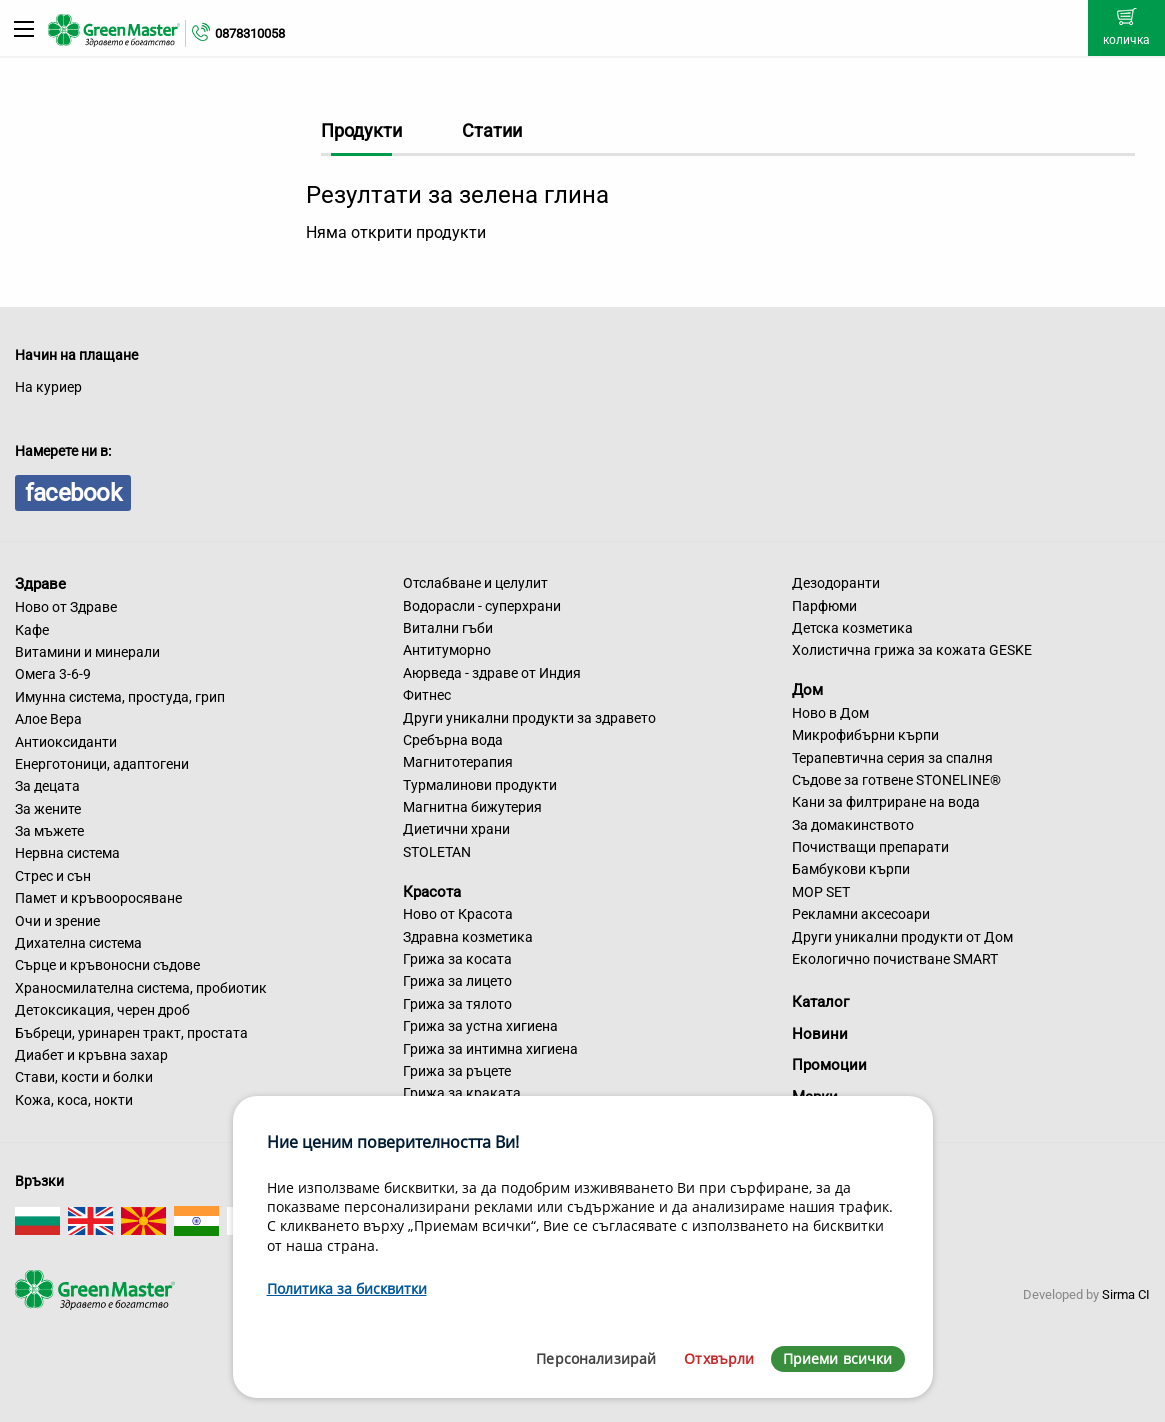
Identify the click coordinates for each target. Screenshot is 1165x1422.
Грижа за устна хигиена (480, 1026)
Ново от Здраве (66, 607)
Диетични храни (456, 829)
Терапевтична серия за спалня (892, 758)
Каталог (820, 1002)
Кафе (32, 630)
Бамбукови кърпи (851, 869)
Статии (492, 130)
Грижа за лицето (457, 981)
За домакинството (853, 825)
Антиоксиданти (66, 742)
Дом (807, 690)
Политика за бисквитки (347, 1288)
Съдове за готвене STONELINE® (896, 780)
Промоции (829, 1065)
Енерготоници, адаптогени (102, 764)
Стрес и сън (53, 876)
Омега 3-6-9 (53, 674)
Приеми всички (838, 1358)
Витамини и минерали (87, 652)
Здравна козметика (468, 937)
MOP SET (821, 892)
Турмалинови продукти (480, 785)
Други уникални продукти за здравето (529, 718)
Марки (815, 1097)
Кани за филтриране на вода (886, 802)
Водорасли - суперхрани (482, 606)
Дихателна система (78, 943)
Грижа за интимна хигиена (490, 1049)
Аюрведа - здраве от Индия (492, 673)
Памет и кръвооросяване (98, 898)
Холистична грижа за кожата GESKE (912, 650)
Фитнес (427, 695)
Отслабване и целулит (475, 583)
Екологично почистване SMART (895, 959)
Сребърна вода (453, 740)
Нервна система (67, 853)
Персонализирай (596, 1358)
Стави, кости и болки (84, 1077)
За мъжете (49, 831)
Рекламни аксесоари (861, 914)
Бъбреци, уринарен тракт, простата (131, 1033)
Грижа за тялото (457, 1004)
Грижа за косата (457, 959)
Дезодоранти (836, 583)
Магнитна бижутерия (472, 807)
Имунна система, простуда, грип (120, 697)
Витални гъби (448, 628)
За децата (47, 786)
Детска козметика (852, 628)
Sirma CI (1126, 1294)
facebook (73, 493)
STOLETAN (437, 852)
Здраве (40, 584)
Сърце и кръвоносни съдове (107, 965)
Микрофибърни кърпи (865, 735)
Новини (820, 1034)
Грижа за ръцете (457, 1071)
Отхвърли (719, 1358)
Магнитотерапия (458, 762)
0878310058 (250, 33)
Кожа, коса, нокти (74, 1100)
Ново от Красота (458, 914)
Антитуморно (447, 650)
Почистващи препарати (870, 847)
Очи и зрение (57, 921)
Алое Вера (48, 719)
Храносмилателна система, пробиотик (141, 988)
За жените (48, 809)
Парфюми (824, 606)
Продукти (361, 130)
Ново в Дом (830, 713)
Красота (432, 891)
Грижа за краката (462, 1093)
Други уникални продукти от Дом (902, 937)
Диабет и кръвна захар (91, 1055)
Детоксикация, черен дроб (102, 1010)
